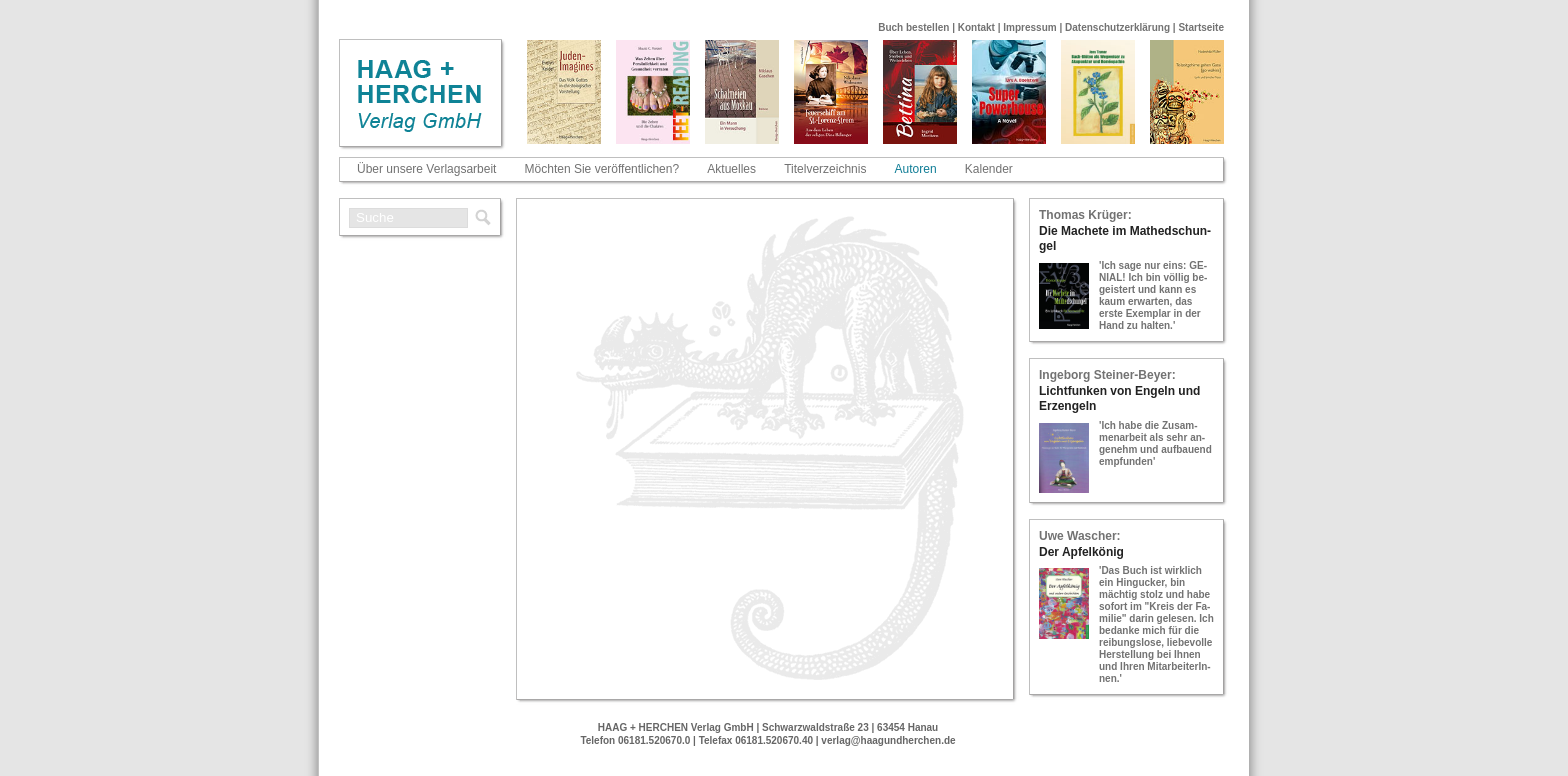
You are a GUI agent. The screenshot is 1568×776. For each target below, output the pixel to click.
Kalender (989, 169)
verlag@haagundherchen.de (888, 740)
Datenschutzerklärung (1117, 27)
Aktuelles (731, 169)
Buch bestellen (913, 27)
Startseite (1201, 27)
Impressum (1029, 27)
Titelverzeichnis (825, 169)
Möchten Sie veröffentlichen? (602, 169)
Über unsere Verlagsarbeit (426, 169)
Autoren (916, 169)
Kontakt (976, 27)
